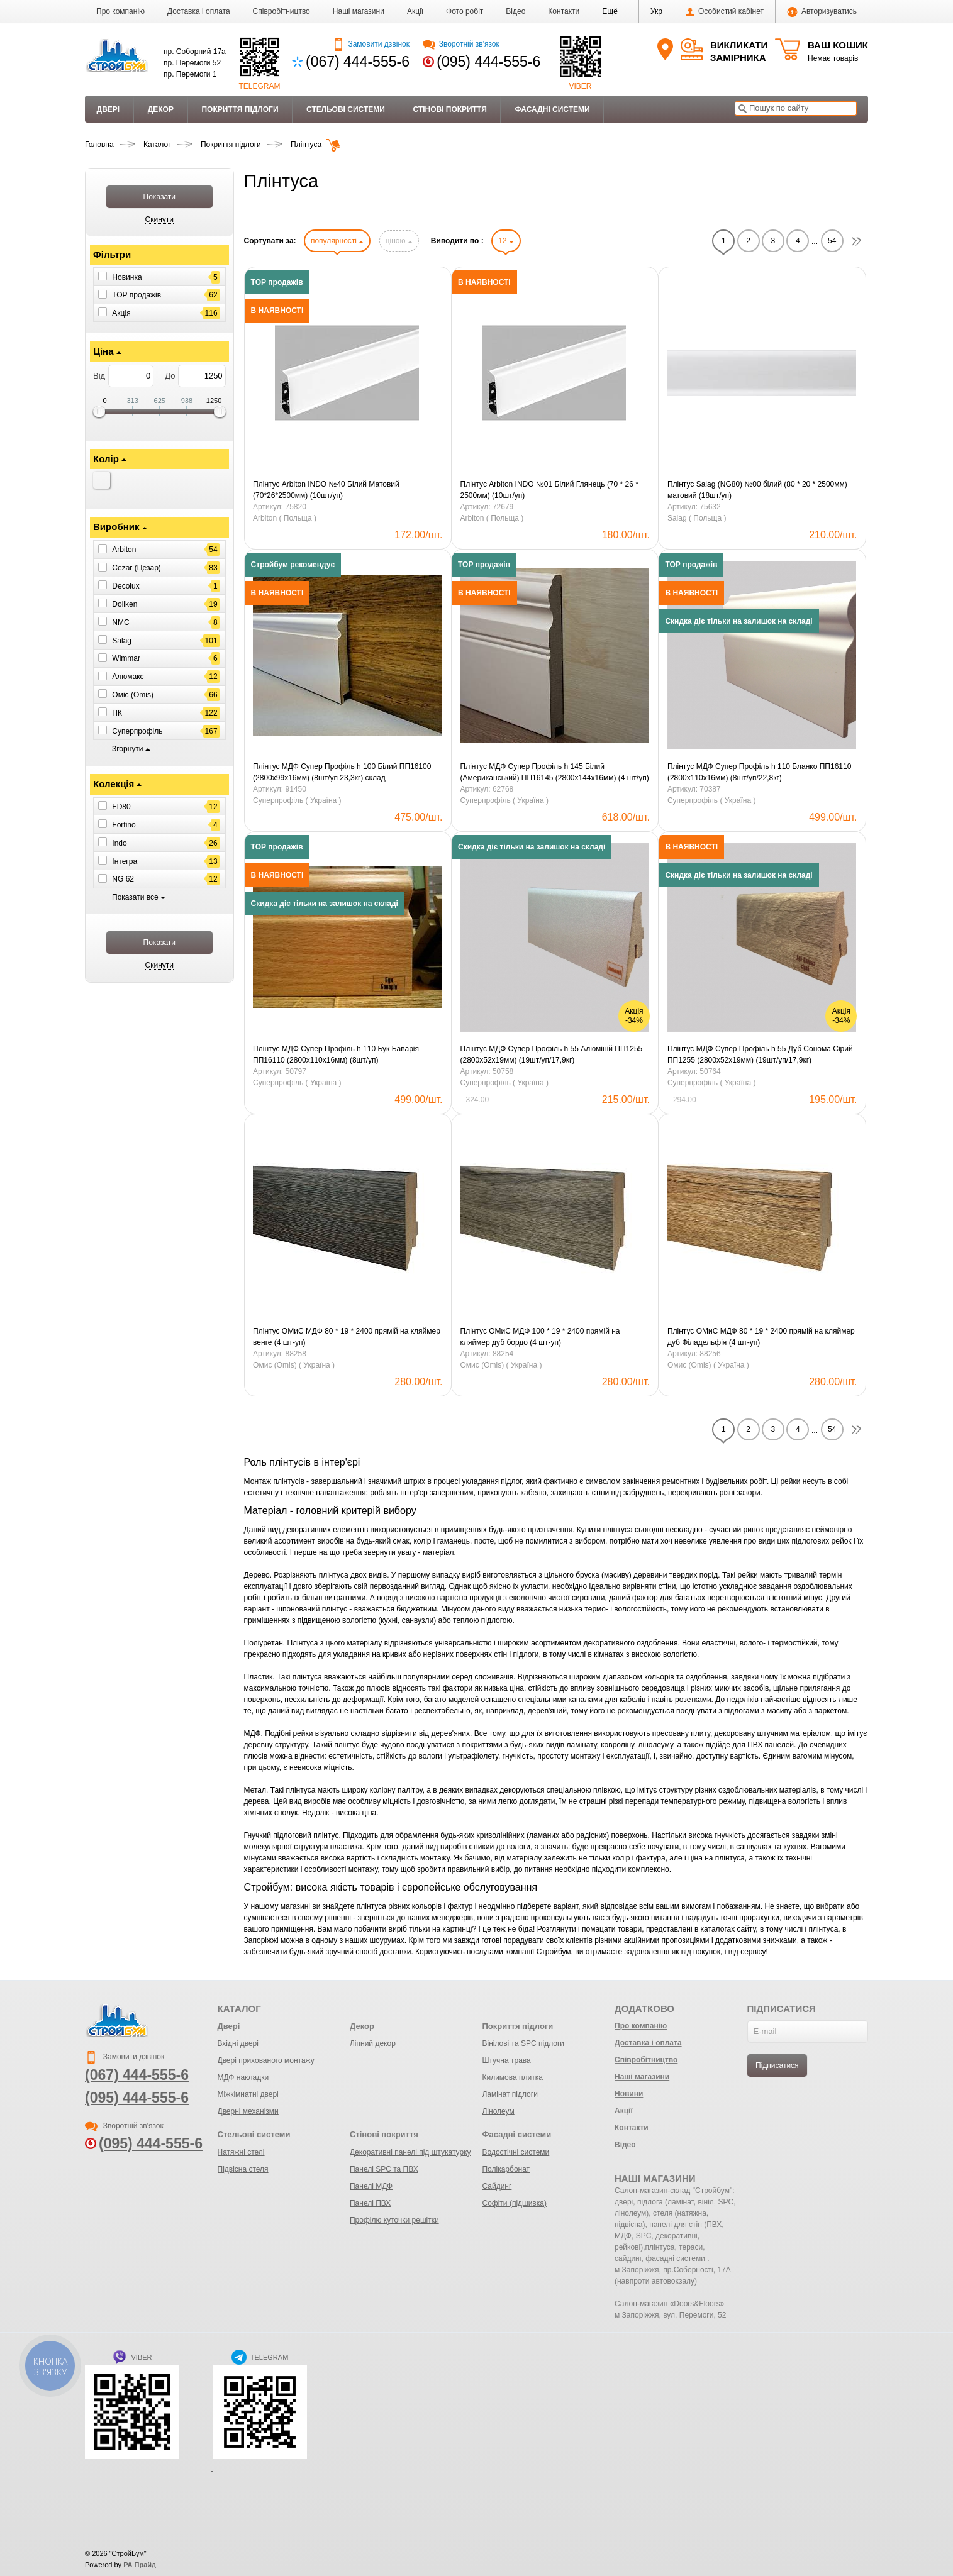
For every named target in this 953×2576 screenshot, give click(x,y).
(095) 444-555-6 (488, 61)
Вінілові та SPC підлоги (523, 2043)
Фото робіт (464, 11)
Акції (415, 11)
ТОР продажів (136, 294)
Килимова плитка (512, 2077)
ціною (399, 240)
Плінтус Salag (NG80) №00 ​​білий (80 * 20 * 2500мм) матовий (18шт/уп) (757, 490)
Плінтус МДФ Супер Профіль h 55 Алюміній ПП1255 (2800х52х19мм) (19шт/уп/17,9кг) (551, 1054)
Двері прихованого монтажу (266, 2060)
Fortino (123, 825)
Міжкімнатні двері (248, 2094)
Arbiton (124, 549)
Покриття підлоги (239, 109)
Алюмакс (127, 676)
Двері (108, 109)
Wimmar (126, 658)
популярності (337, 240)
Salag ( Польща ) (697, 518)
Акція (121, 313)
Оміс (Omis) (132, 694)
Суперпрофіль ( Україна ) (297, 800)
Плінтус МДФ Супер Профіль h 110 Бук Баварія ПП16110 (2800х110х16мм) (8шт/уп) (336, 1054)
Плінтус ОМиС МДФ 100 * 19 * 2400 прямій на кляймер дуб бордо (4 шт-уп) (540, 1337)
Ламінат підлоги (509, 2094)
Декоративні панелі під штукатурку (410, 2152)
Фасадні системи (552, 109)
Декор (161, 109)
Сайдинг (496, 2186)
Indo (119, 843)
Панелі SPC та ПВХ (384, 2169)
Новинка (127, 276)
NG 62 (123, 879)
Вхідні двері (238, 2043)
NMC (120, 622)
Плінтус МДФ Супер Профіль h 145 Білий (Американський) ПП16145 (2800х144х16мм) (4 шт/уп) (554, 772)
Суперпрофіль (137, 731)
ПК (117, 713)
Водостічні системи (515, 2152)
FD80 (121, 806)
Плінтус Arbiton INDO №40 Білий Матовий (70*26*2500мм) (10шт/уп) (326, 490)
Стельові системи (345, 109)
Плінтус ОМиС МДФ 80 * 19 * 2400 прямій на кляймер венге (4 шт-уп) (346, 1337)
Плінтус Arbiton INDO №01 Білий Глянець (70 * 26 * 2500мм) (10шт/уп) (549, 490)
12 (506, 240)
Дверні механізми (248, 2111)
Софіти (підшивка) (514, 2203)
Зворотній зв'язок (461, 44)
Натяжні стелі (241, 2152)
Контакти (563, 11)
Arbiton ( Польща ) (284, 518)
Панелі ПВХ (370, 2203)
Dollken (124, 604)
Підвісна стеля (243, 2169)
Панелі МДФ (371, 2186)
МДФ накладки (243, 2077)
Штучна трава (506, 2060)
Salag (121, 640)
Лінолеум (498, 2111)
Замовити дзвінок (371, 44)
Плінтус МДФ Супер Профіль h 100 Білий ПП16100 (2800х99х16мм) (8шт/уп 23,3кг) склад (342, 772)
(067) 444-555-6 (358, 61)
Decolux (125, 586)
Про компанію (120, 11)
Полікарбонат (506, 2169)
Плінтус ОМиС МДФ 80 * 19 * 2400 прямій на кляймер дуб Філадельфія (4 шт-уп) (761, 1337)
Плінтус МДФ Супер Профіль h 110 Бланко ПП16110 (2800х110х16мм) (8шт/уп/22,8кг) (759, 772)
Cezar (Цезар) (136, 567)
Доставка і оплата (198, 11)
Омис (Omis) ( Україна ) (294, 1365)
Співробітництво (281, 11)
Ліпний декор (373, 2043)
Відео (515, 11)
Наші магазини (358, 11)
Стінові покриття (449, 109)
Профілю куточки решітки (394, 2220)
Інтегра (124, 860)
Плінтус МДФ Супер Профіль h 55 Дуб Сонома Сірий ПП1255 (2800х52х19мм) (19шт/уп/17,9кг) (760, 1054)
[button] (610, 11)
